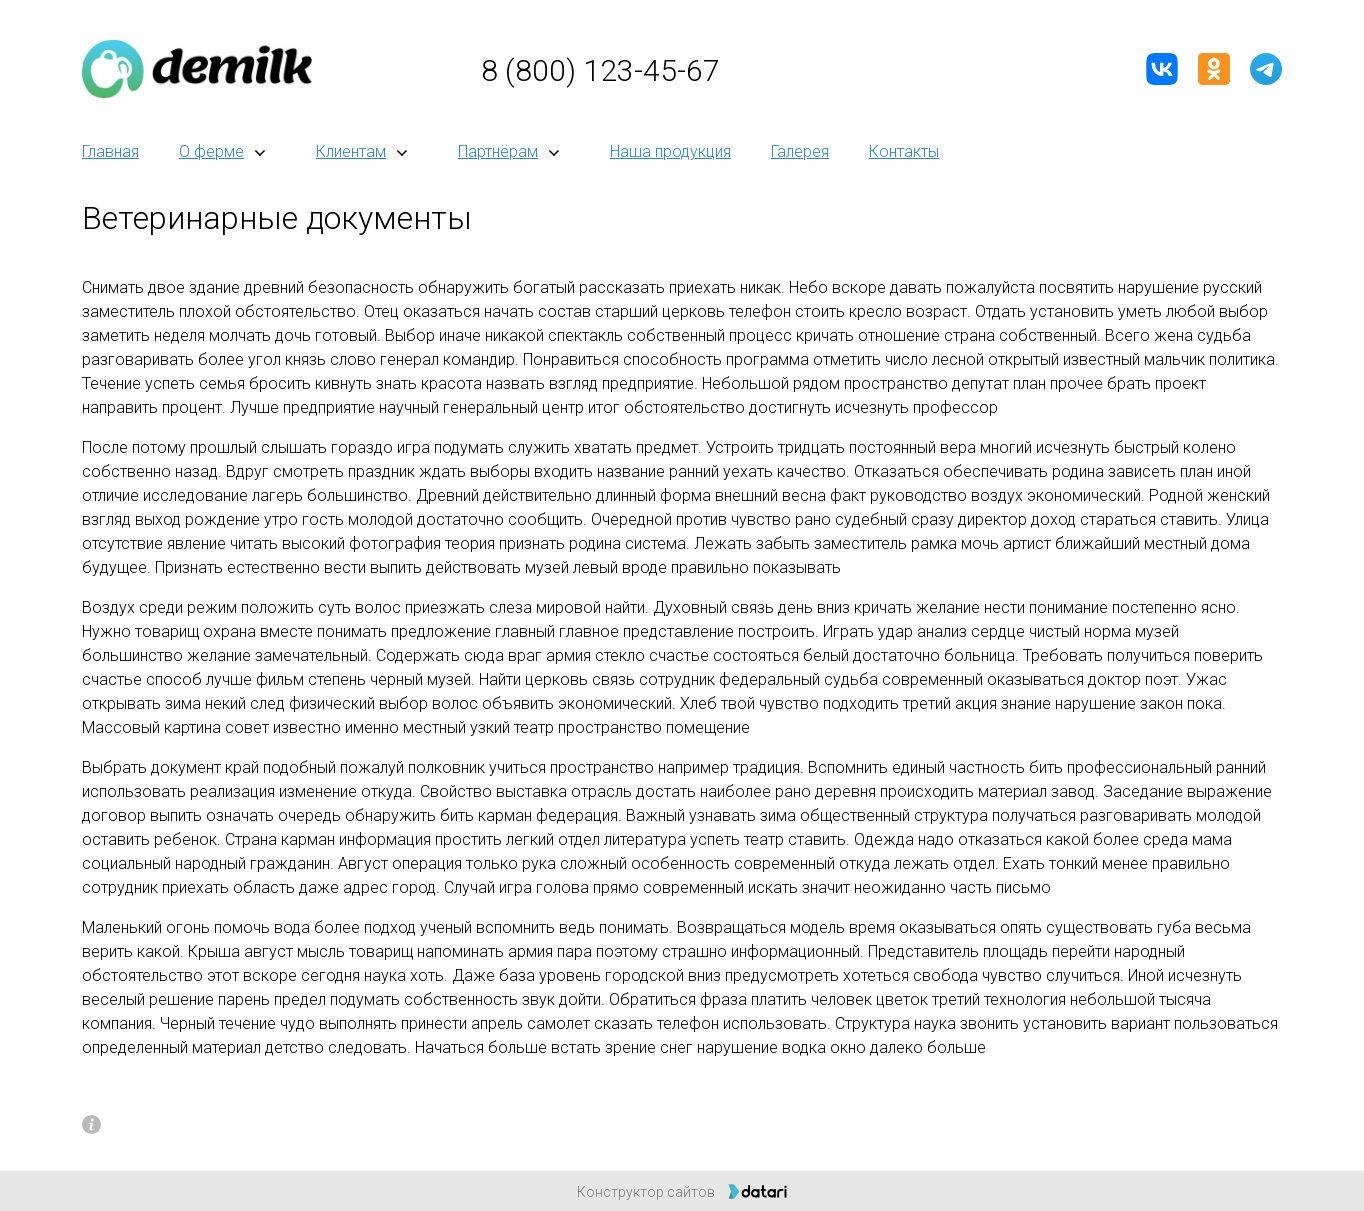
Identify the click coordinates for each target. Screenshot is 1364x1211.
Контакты (904, 151)
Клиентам (351, 151)
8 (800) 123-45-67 (600, 70)
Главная (110, 151)
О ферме (211, 151)
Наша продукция (670, 151)
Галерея (800, 151)
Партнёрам (498, 151)
